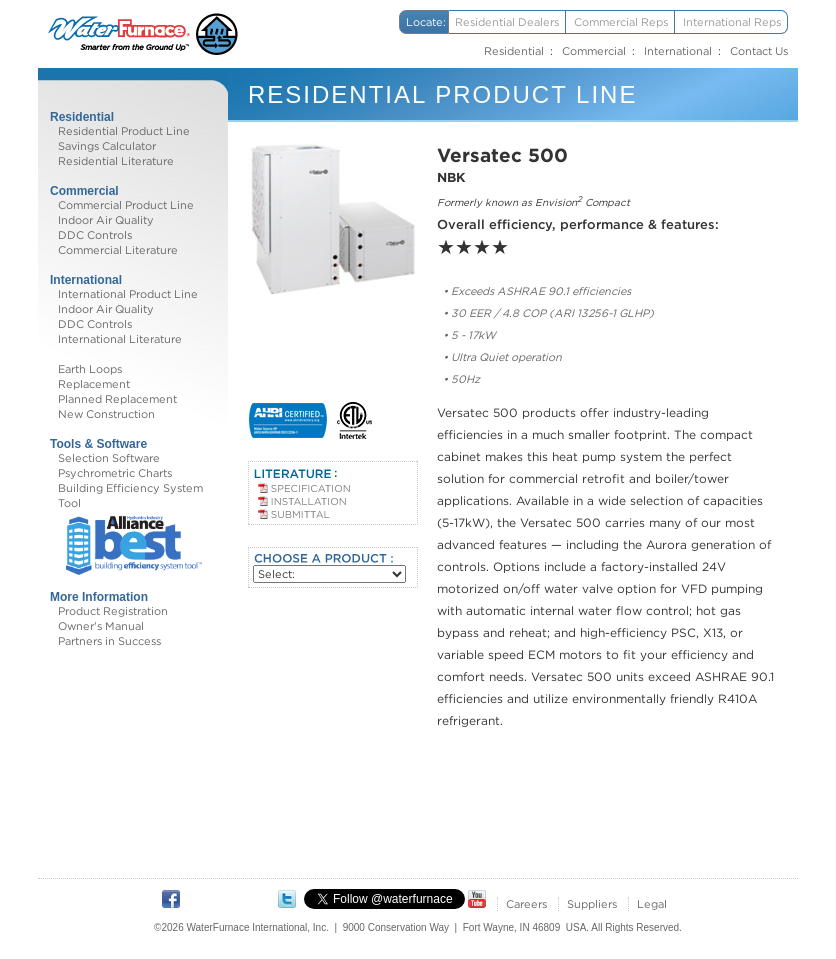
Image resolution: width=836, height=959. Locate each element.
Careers (526, 904)
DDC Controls (95, 235)
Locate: (426, 22)
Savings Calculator (107, 146)
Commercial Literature (118, 250)
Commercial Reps (621, 22)
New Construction (106, 414)
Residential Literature (116, 161)
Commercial (594, 51)
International (678, 51)
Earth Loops (90, 369)
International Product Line (128, 294)
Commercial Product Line (126, 205)
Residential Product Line (124, 131)
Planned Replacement (117, 399)
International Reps (732, 22)
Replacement (94, 384)
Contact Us (759, 51)
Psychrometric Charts (115, 473)
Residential (514, 51)
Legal (652, 904)
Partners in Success (109, 641)
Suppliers (592, 904)
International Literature (120, 339)
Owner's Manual (101, 626)
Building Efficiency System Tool (130, 495)
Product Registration (113, 611)
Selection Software (109, 458)
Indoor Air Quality (106, 220)
